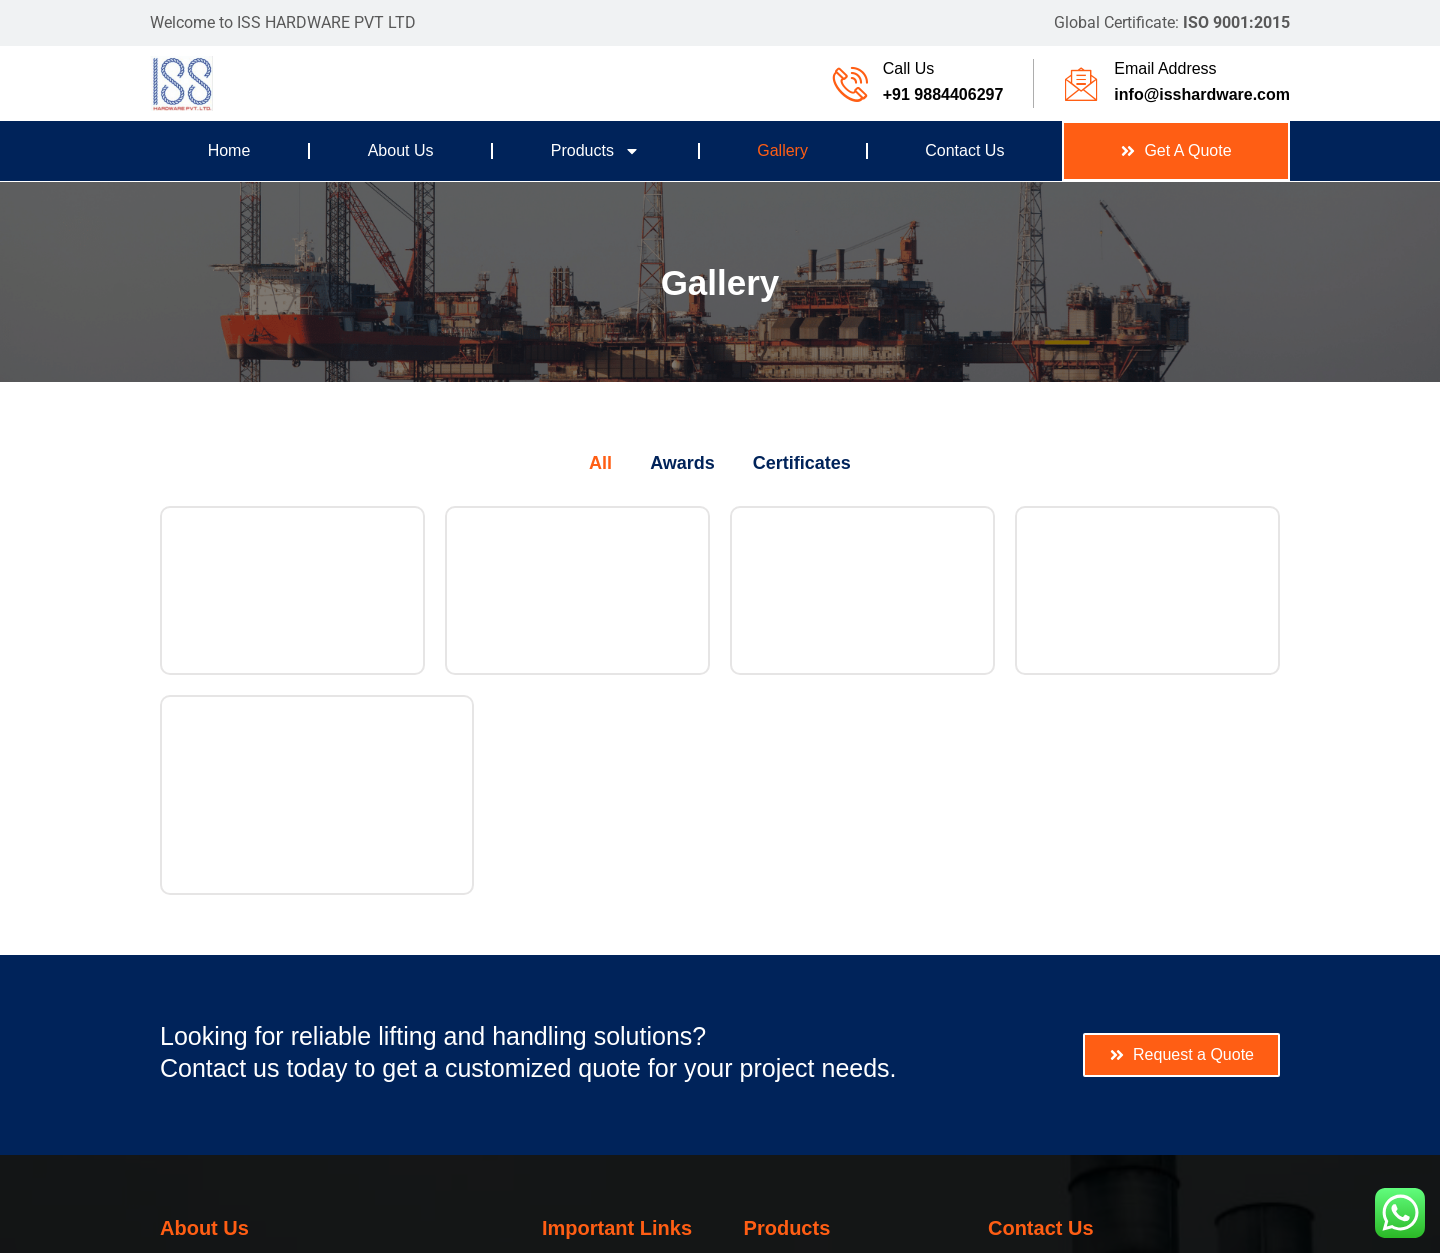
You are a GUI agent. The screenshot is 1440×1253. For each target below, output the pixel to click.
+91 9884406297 (943, 94)
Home (229, 150)
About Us (401, 150)
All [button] (600, 463)
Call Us (909, 68)
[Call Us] (850, 83)
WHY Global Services (769, 1229)
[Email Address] (1081, 83)
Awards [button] (682, 463)
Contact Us (964, 150)
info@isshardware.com (1202, 94)
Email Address (1165, 68)
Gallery (782, 150)
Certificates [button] (802, 463)
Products (595, 151)
